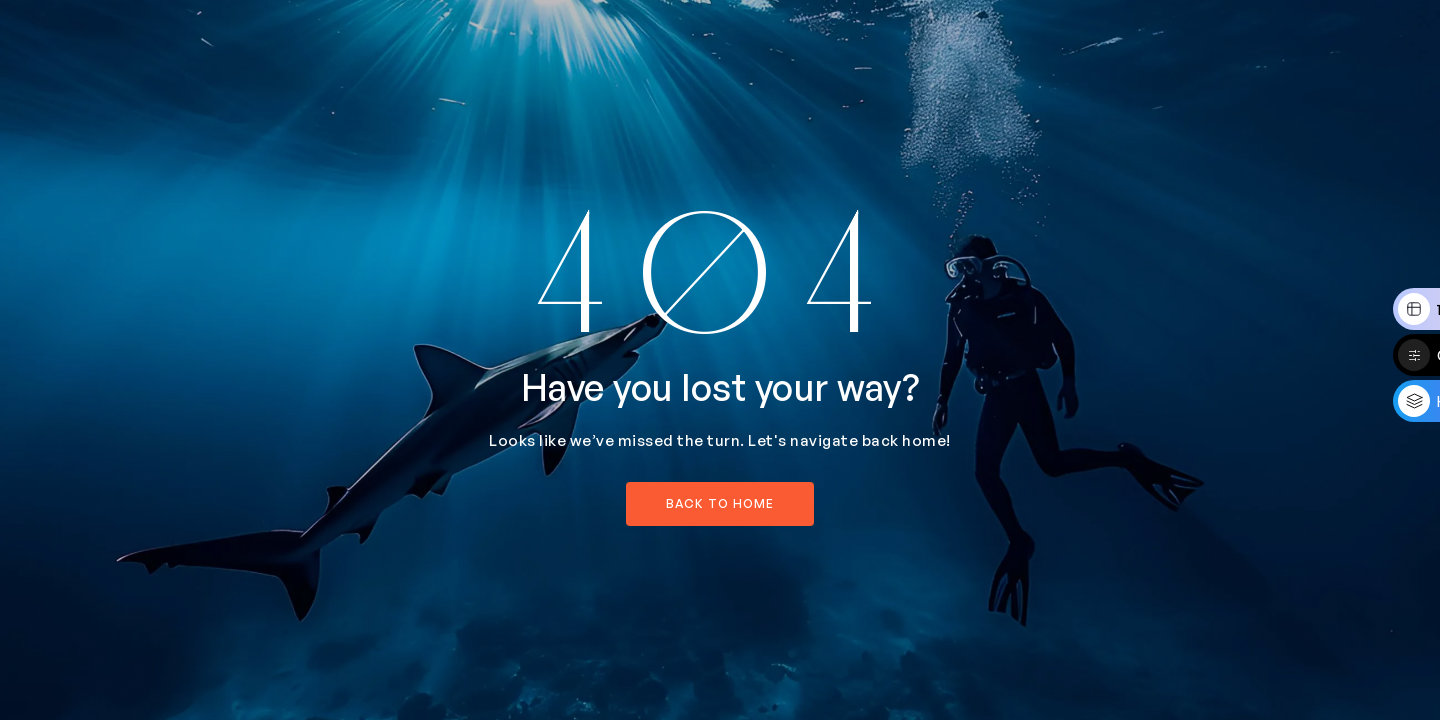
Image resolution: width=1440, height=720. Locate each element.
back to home (720, 503)
